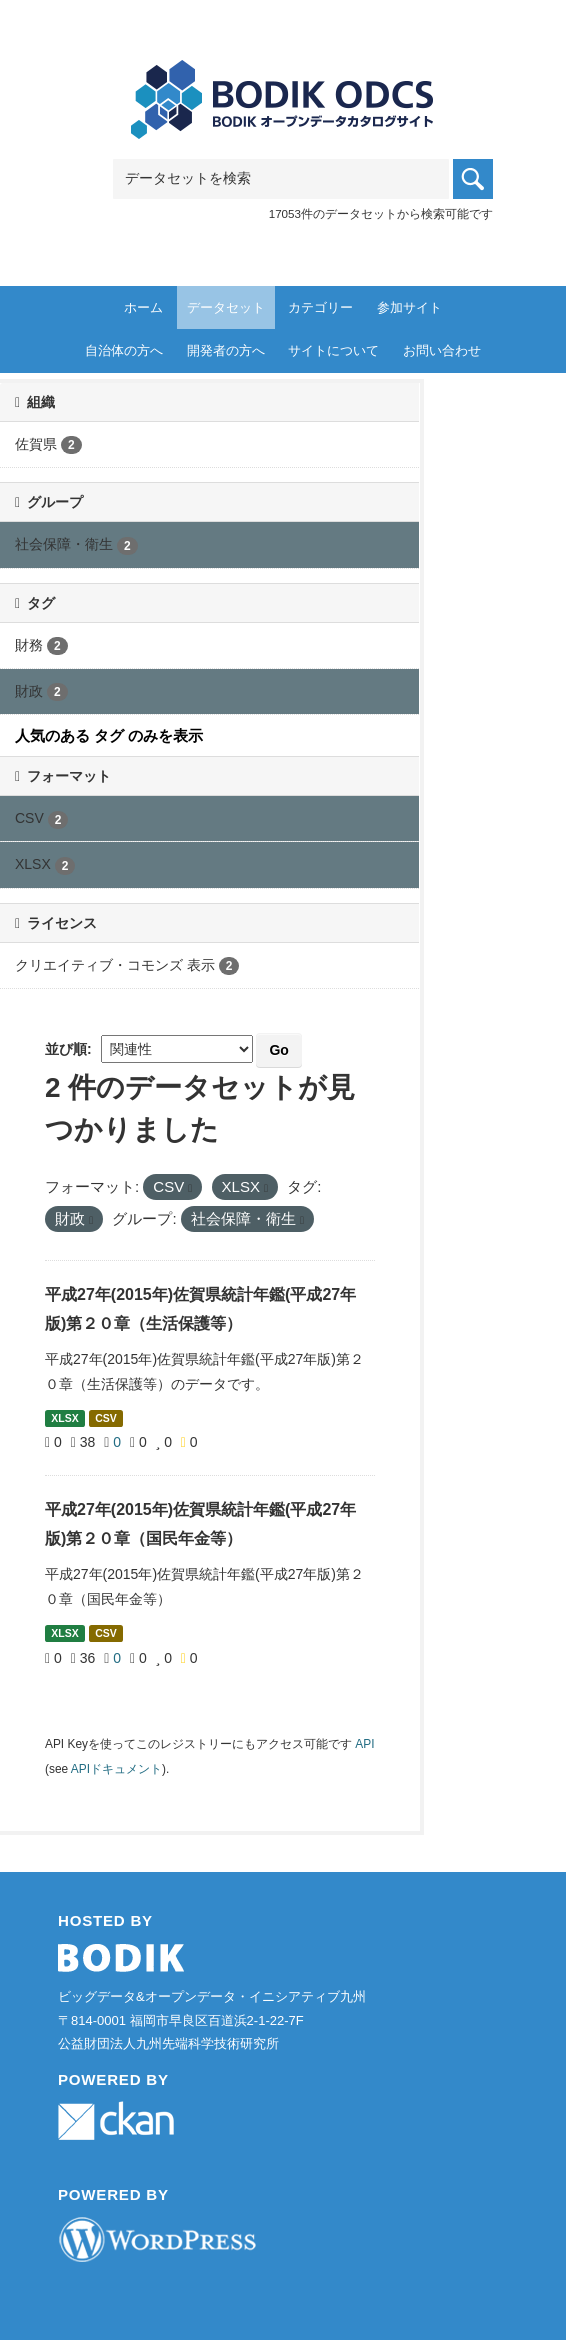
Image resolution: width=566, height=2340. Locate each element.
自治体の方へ (124, 350)
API (364, 1744)
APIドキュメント (116, 1769)
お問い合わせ (442, 350)
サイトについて (333, 350)
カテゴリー (320, 307)
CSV (106, 1418)
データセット (226, 307)
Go (278, 1050)
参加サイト (409, 307)
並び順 (66, 1049)
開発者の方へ (226, 350)
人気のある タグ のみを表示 (109, 735)
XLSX (64, 1418)
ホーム (143, 307)
